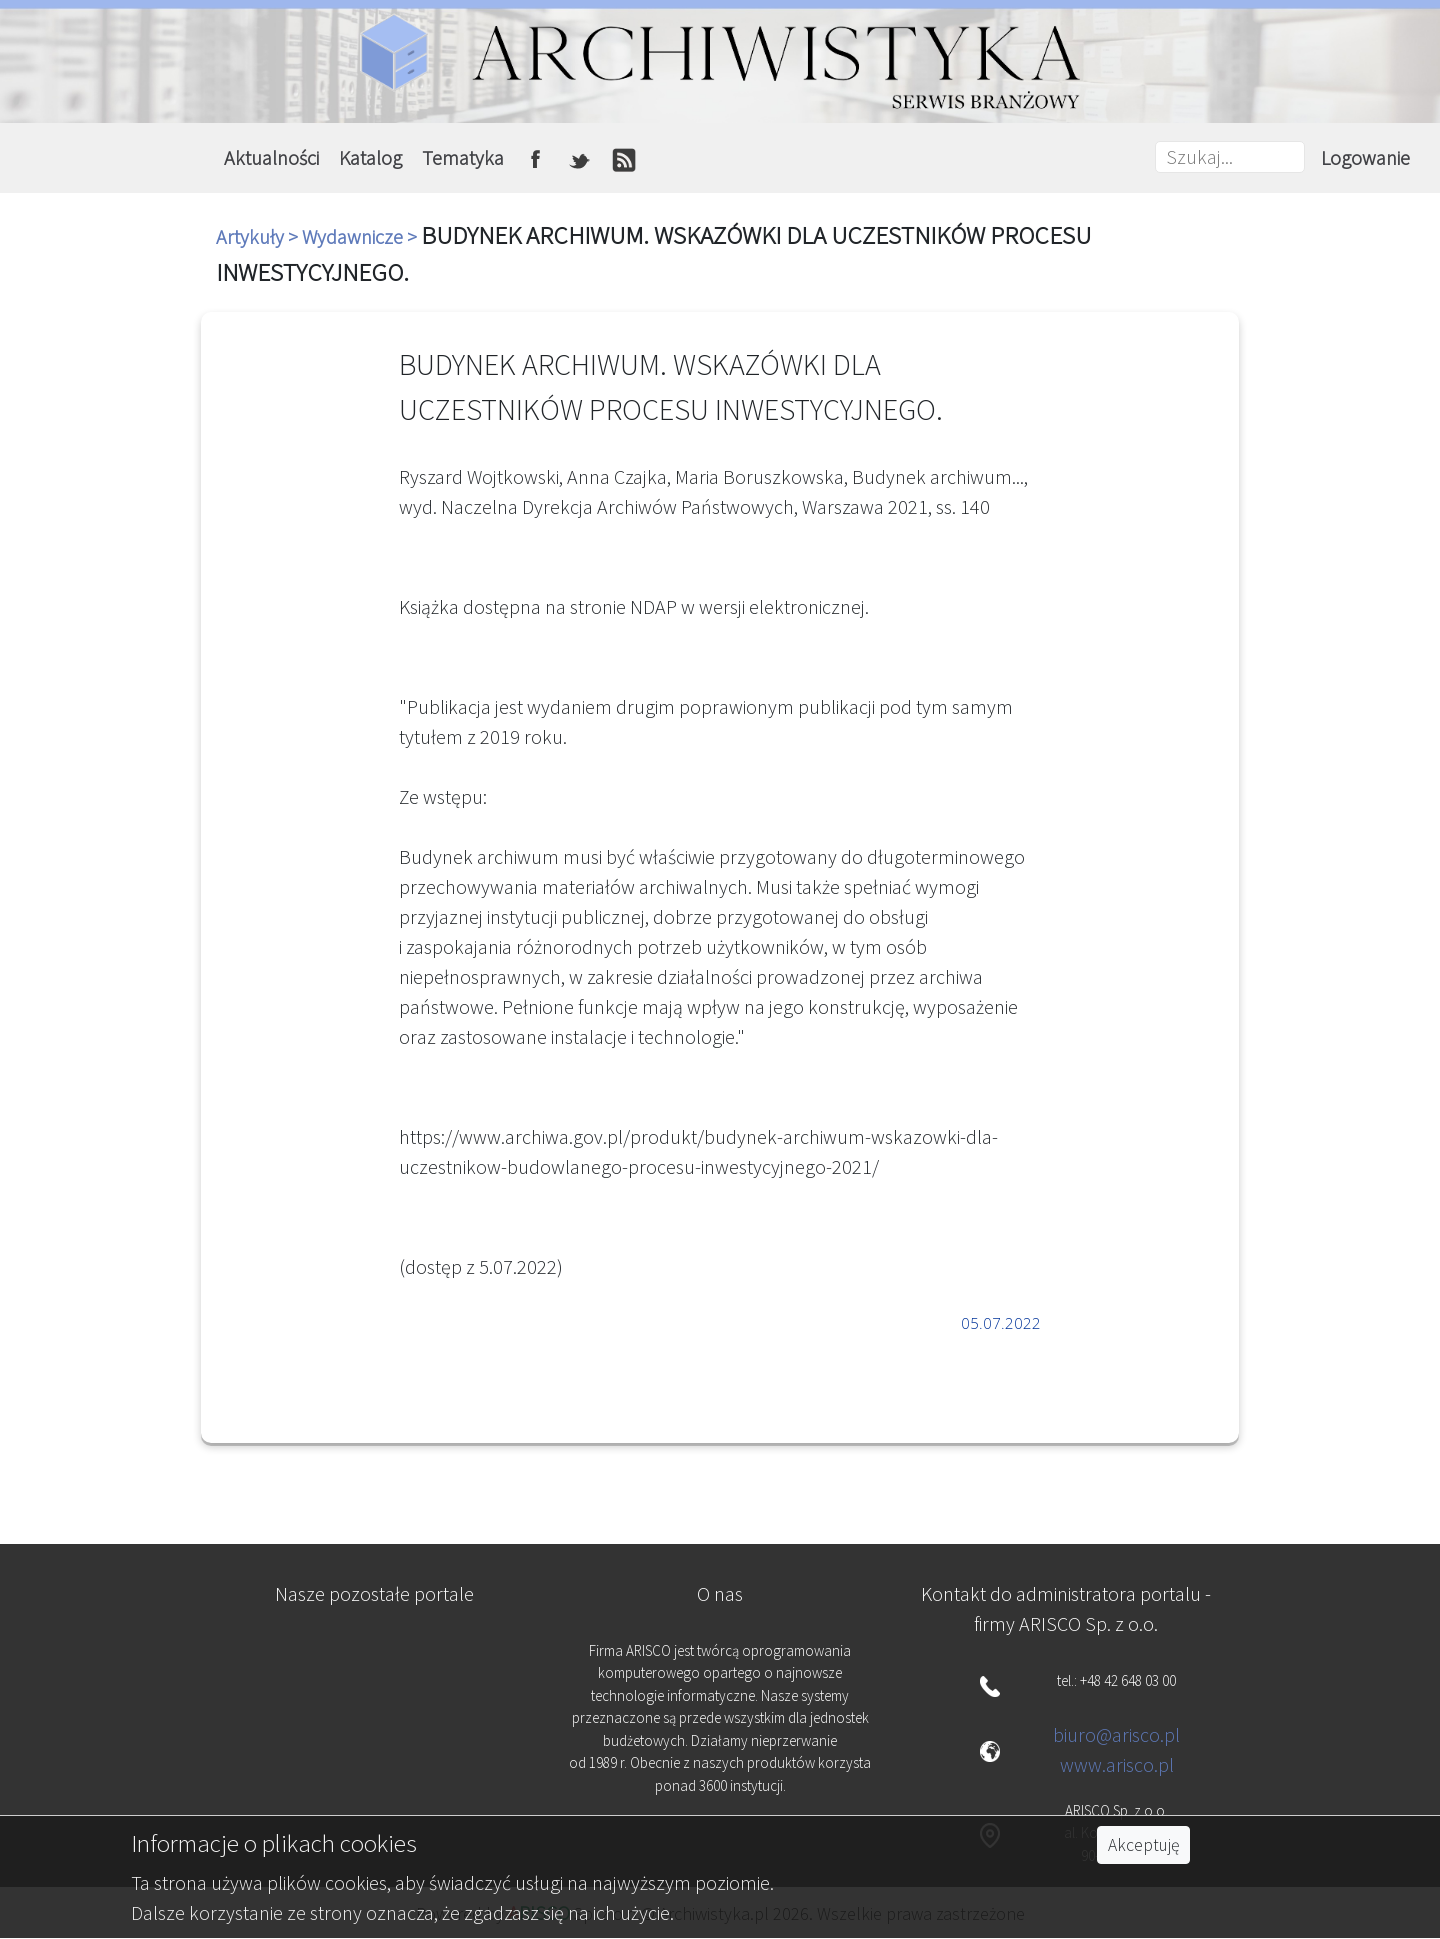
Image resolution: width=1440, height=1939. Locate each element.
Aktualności (271, 157)
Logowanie (1365, 157)
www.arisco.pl (1117, 1764)
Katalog (370, 157)
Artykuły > (259, 236)
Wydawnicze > (361, 236)
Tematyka (463, 157)
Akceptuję (1143, 1845)
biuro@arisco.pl (1116, 1734)
